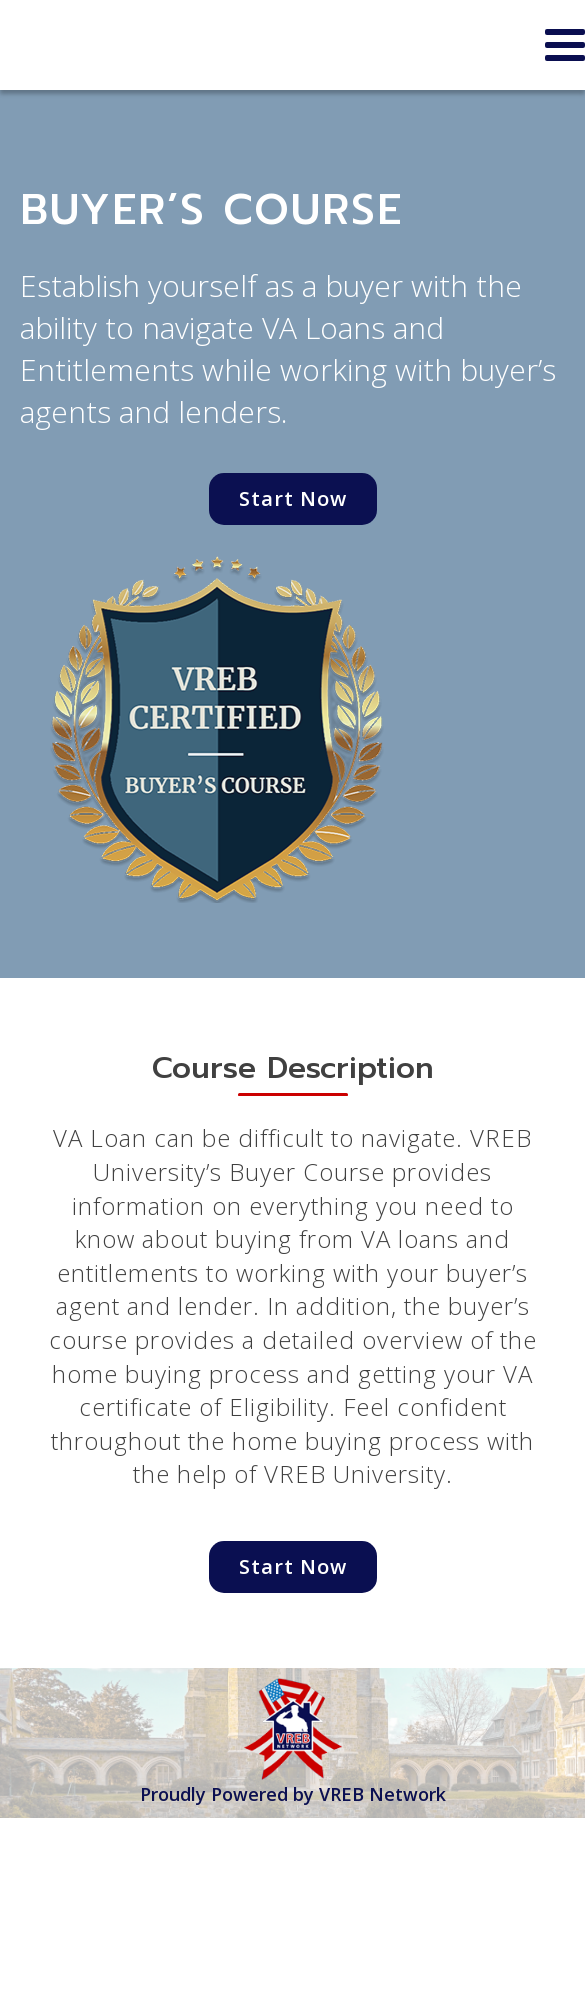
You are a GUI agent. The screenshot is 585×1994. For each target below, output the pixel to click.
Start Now (293, 498)
